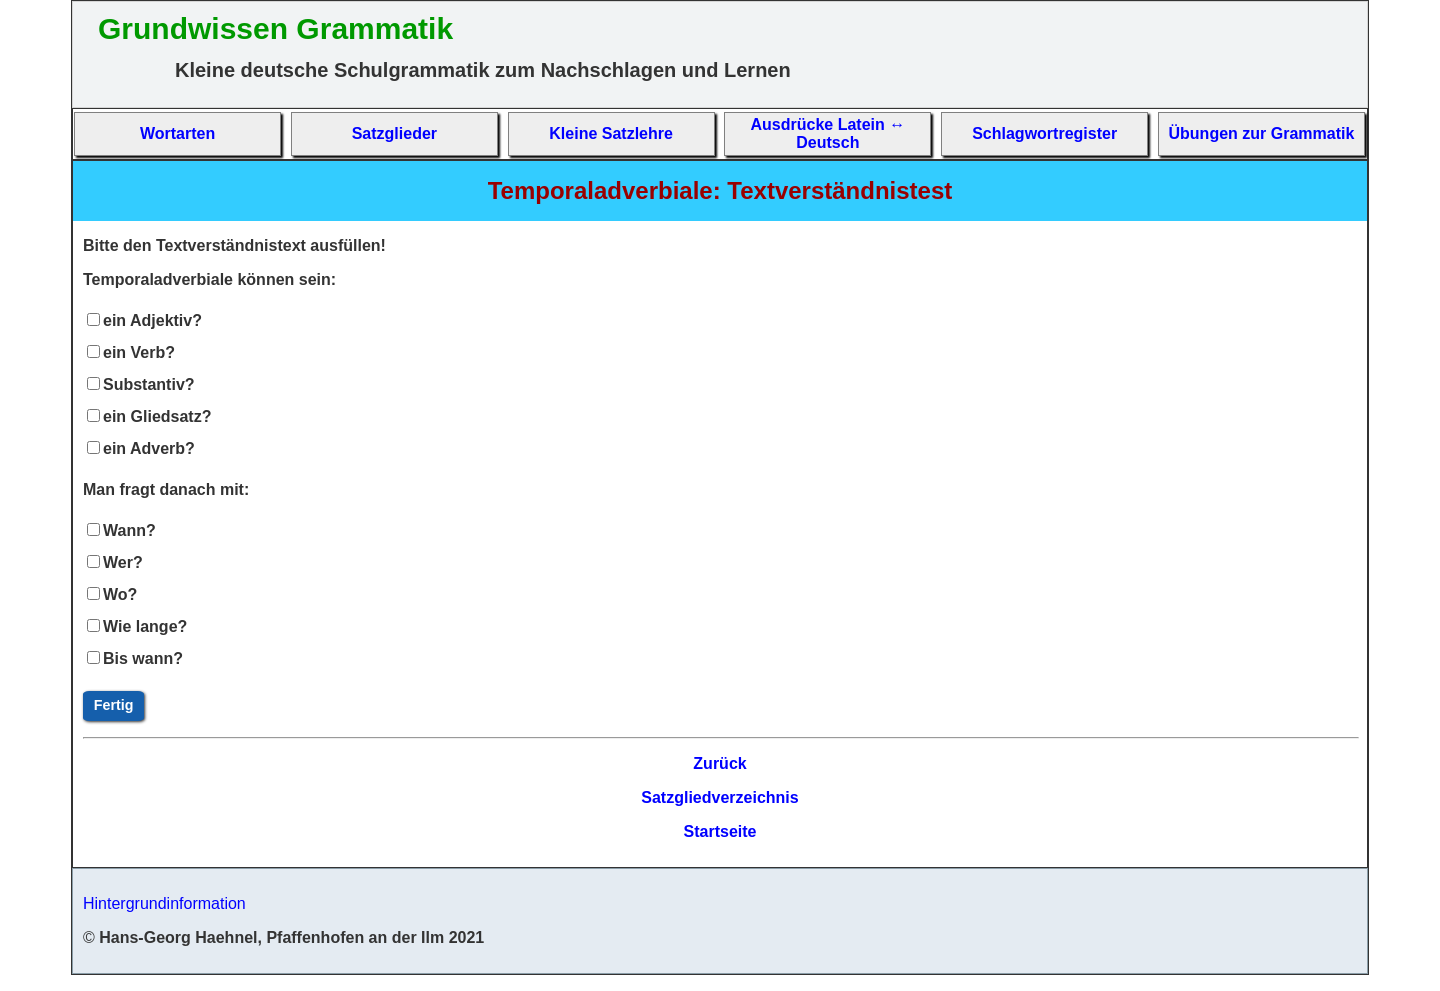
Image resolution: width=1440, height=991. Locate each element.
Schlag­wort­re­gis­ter (1044, 133)
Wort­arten (177, 133)
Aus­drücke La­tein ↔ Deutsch (828, 133)
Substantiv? (149, 384)
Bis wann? (143, 658)
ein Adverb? (149, 448)
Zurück (719, 763)
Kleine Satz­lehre (611, 133)
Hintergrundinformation (164, 903)
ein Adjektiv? (152, 320)
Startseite (720, 831)
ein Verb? (139, 352)
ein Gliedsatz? (157, 416)
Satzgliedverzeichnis (719, 797)
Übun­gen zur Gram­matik (1262, 133)
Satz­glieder (394, 133)
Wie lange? (145, 626)
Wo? (120, 594)
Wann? (129, 530)
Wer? (123, 562)
